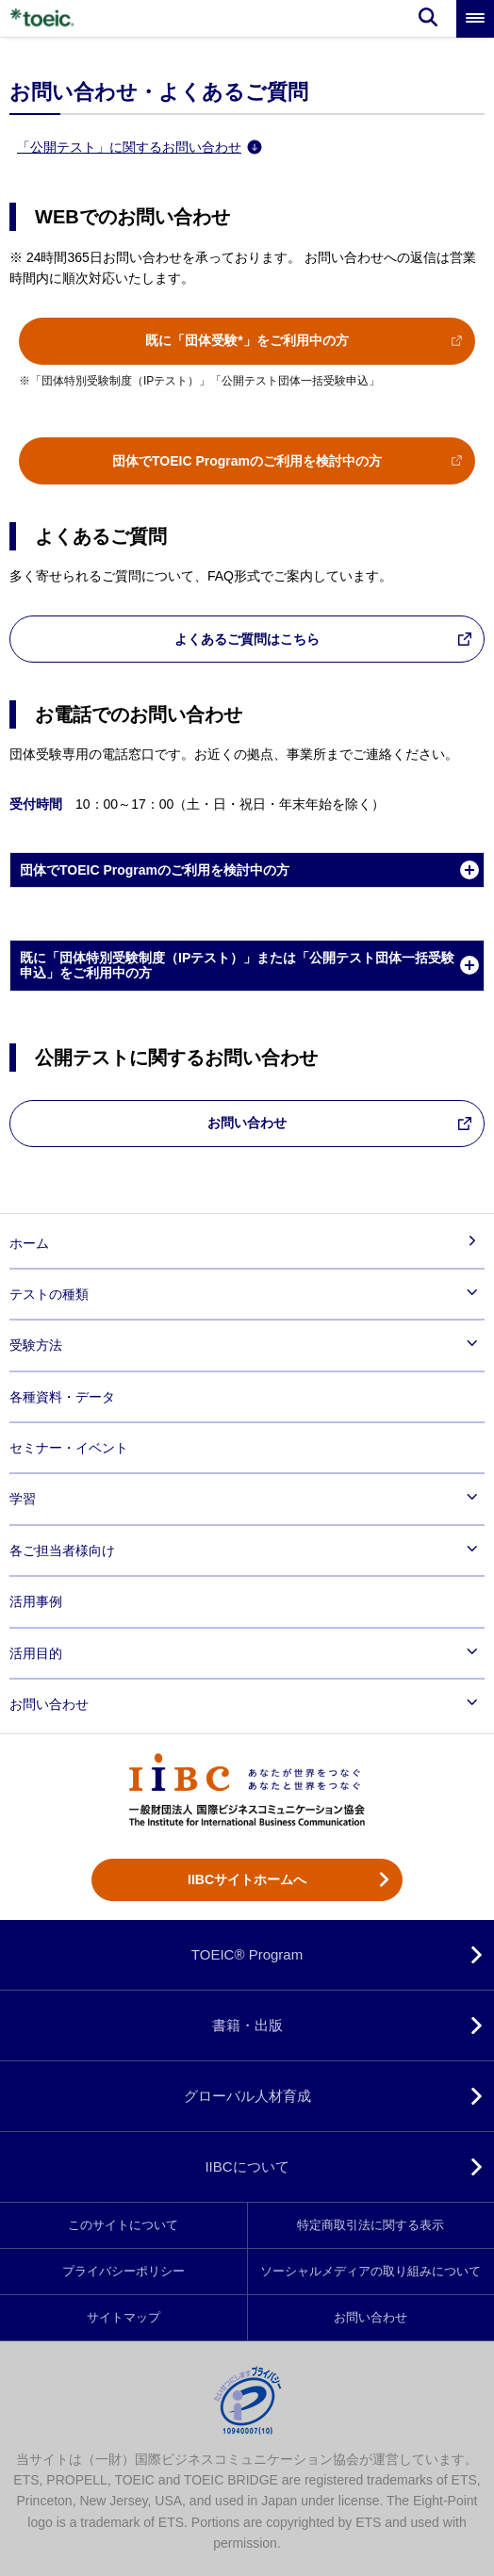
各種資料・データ (62, 1396)
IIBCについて (246, 2166)
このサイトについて (123, 2225)
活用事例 (35, 1601)
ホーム (29, 1243)
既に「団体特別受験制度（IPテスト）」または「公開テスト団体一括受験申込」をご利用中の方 (237, 965)
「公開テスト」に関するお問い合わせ (139, 147)
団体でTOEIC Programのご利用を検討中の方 (247, 460)
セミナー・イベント (68, 1447)
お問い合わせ (247, 1122)
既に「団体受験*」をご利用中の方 (246, 340)
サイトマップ (123, 2317)
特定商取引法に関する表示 (370, 2225)
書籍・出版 (247, 2025)
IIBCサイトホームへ (247, 1879)
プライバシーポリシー (123, 2271)
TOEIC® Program (247, 1954)
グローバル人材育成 (247, 2096)
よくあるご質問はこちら (247, 639)
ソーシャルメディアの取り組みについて (370, 2271)
